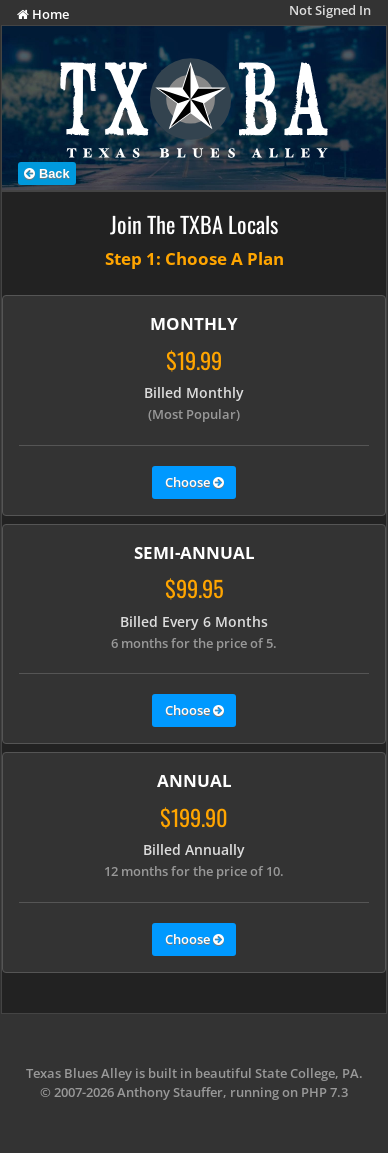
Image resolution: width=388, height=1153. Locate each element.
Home (43, 14)
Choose (194, 483)
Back (46, 173)
